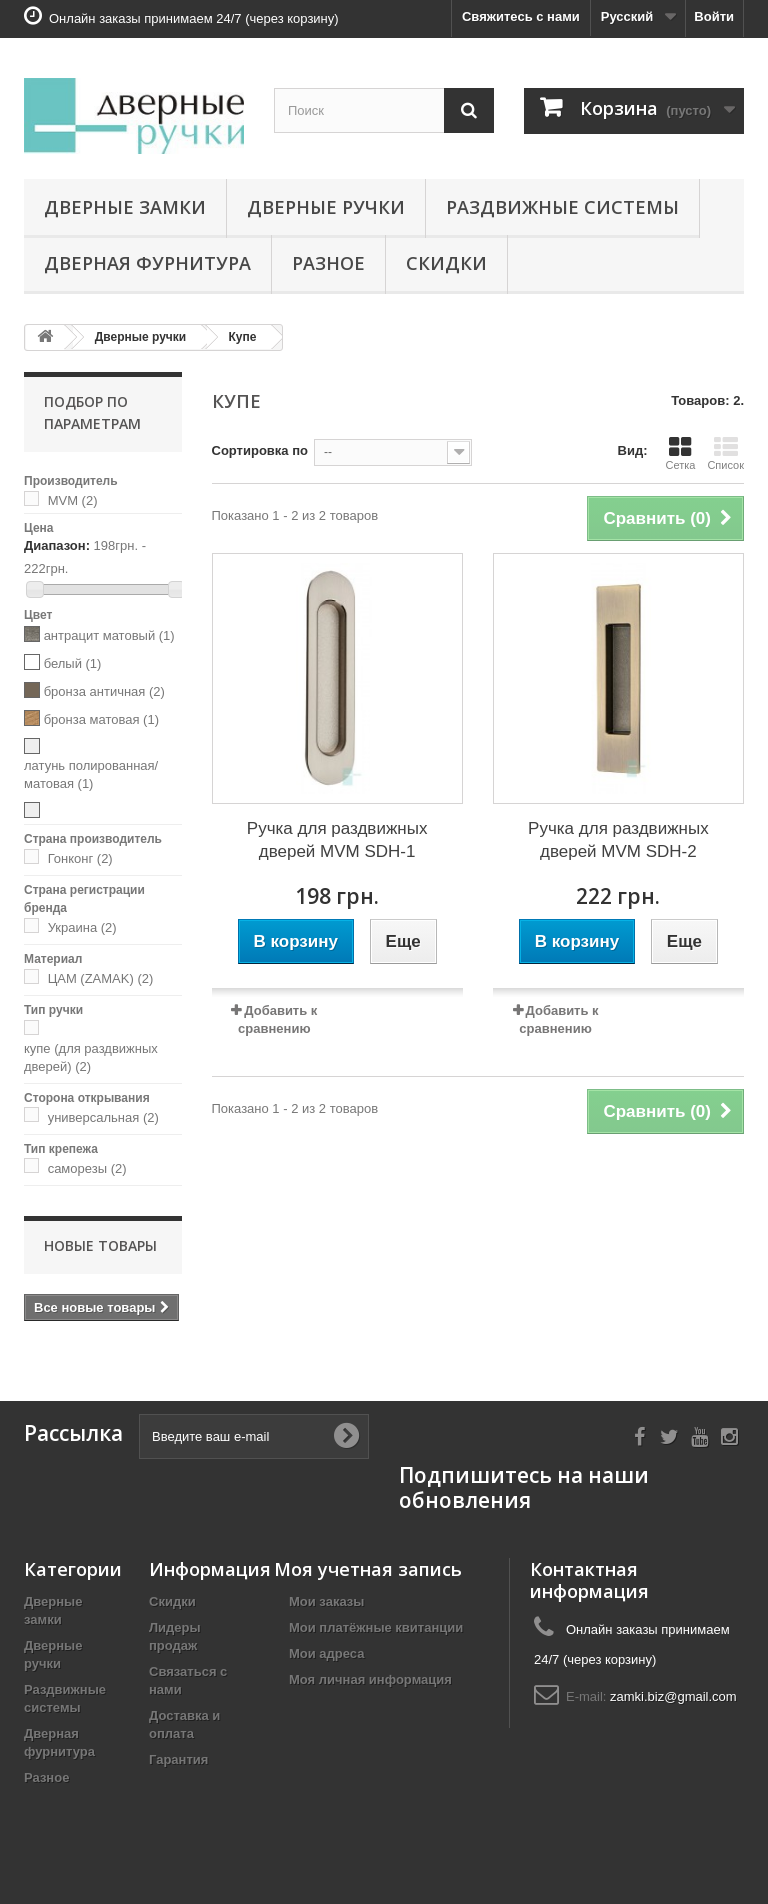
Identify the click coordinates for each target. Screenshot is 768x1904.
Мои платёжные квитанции (376, 1627)
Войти (714, 16)
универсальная (103, 1117)
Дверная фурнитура (147, 263)
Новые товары (100, 1245)
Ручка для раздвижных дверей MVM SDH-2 (618, 840)
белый (73, 663)
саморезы (87, 1168)
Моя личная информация (370, 1679)
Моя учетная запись (368, 1569)
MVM (73, 500)
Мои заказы (326, 1601)
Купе (243, 337)
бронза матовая (101, 719)
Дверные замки (125, 207)
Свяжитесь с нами (521, 16)
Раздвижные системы (562, 207)
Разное (328, 263)
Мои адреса (326, 1653)
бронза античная (104, 691)
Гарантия (178, 1759)
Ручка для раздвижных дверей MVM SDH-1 (337, 840)
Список (725, 453)
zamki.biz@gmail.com (673, 1696)
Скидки (446, 263)
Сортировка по (260, 450)
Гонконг (80, 858)
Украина (82, 927)
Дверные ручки (326, 207)
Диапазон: (57, 545)
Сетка (680, 453)
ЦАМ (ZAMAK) (101, 978)
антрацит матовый (109, 635)
